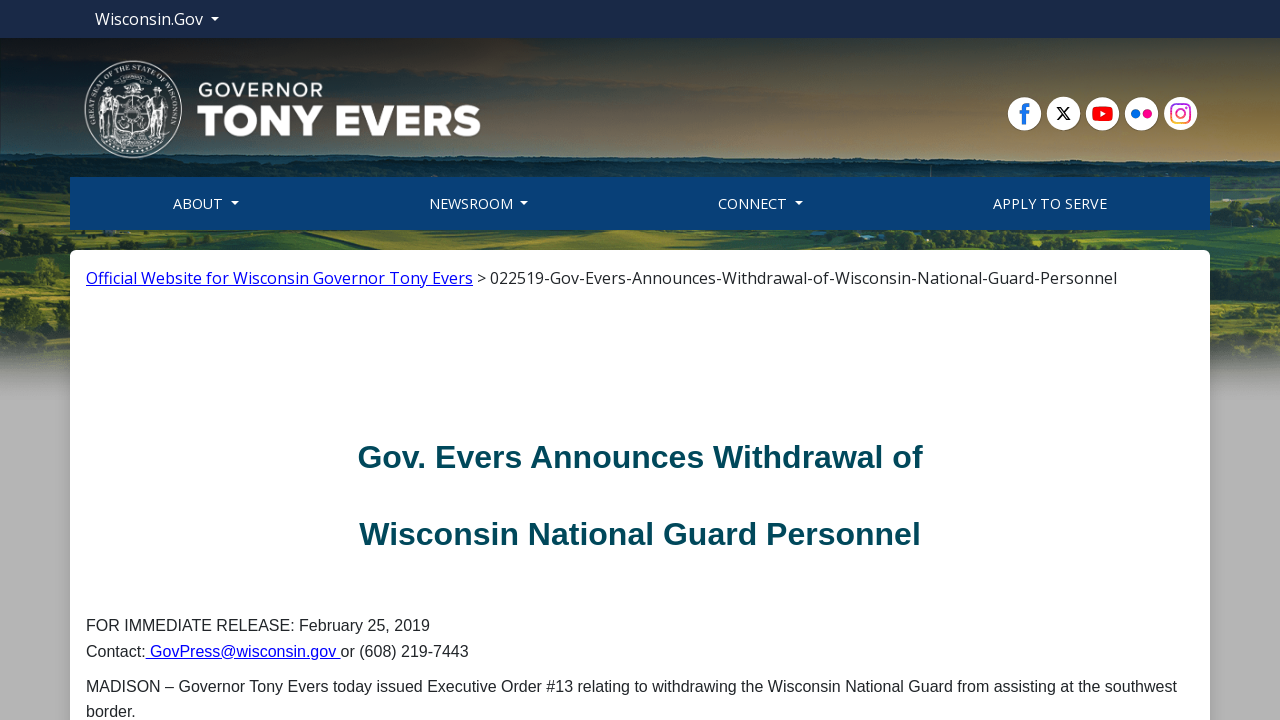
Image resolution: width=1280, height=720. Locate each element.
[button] (282, 108)
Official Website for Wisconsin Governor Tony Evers (279, 278)
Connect (754, 203)
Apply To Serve (1050, 203)
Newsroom (473, 203)
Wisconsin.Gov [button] (151, 19)
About (200, 203)
